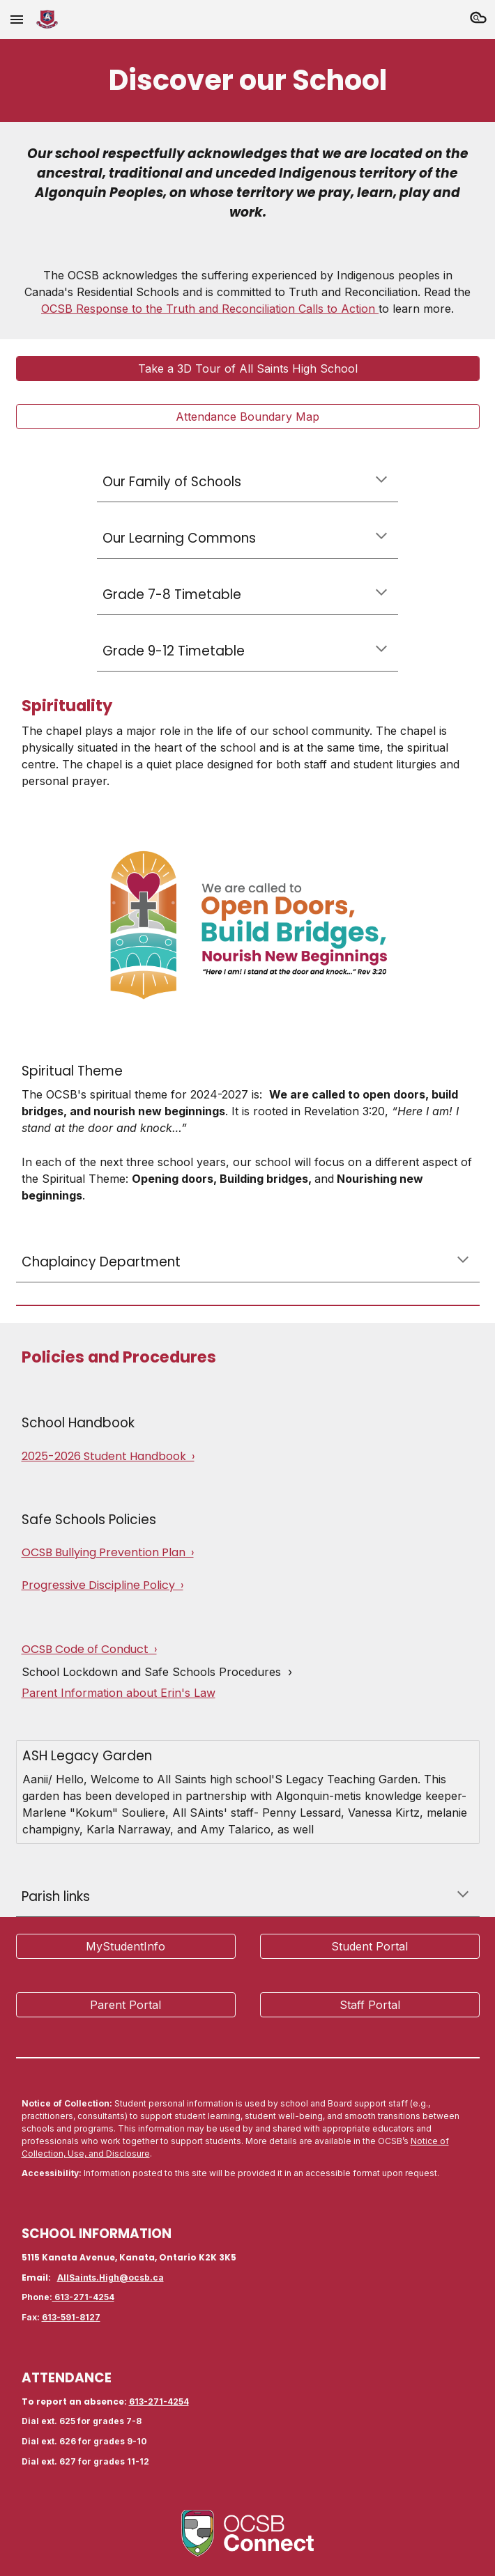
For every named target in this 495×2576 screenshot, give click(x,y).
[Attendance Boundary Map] (248, 416)
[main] (248, 80)
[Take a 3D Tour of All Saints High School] (248, 368)
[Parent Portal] (126, 2005)
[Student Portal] (370, 1946)
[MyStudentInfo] (126, 1946)
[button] (16, 19)
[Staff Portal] (370, 2005)
